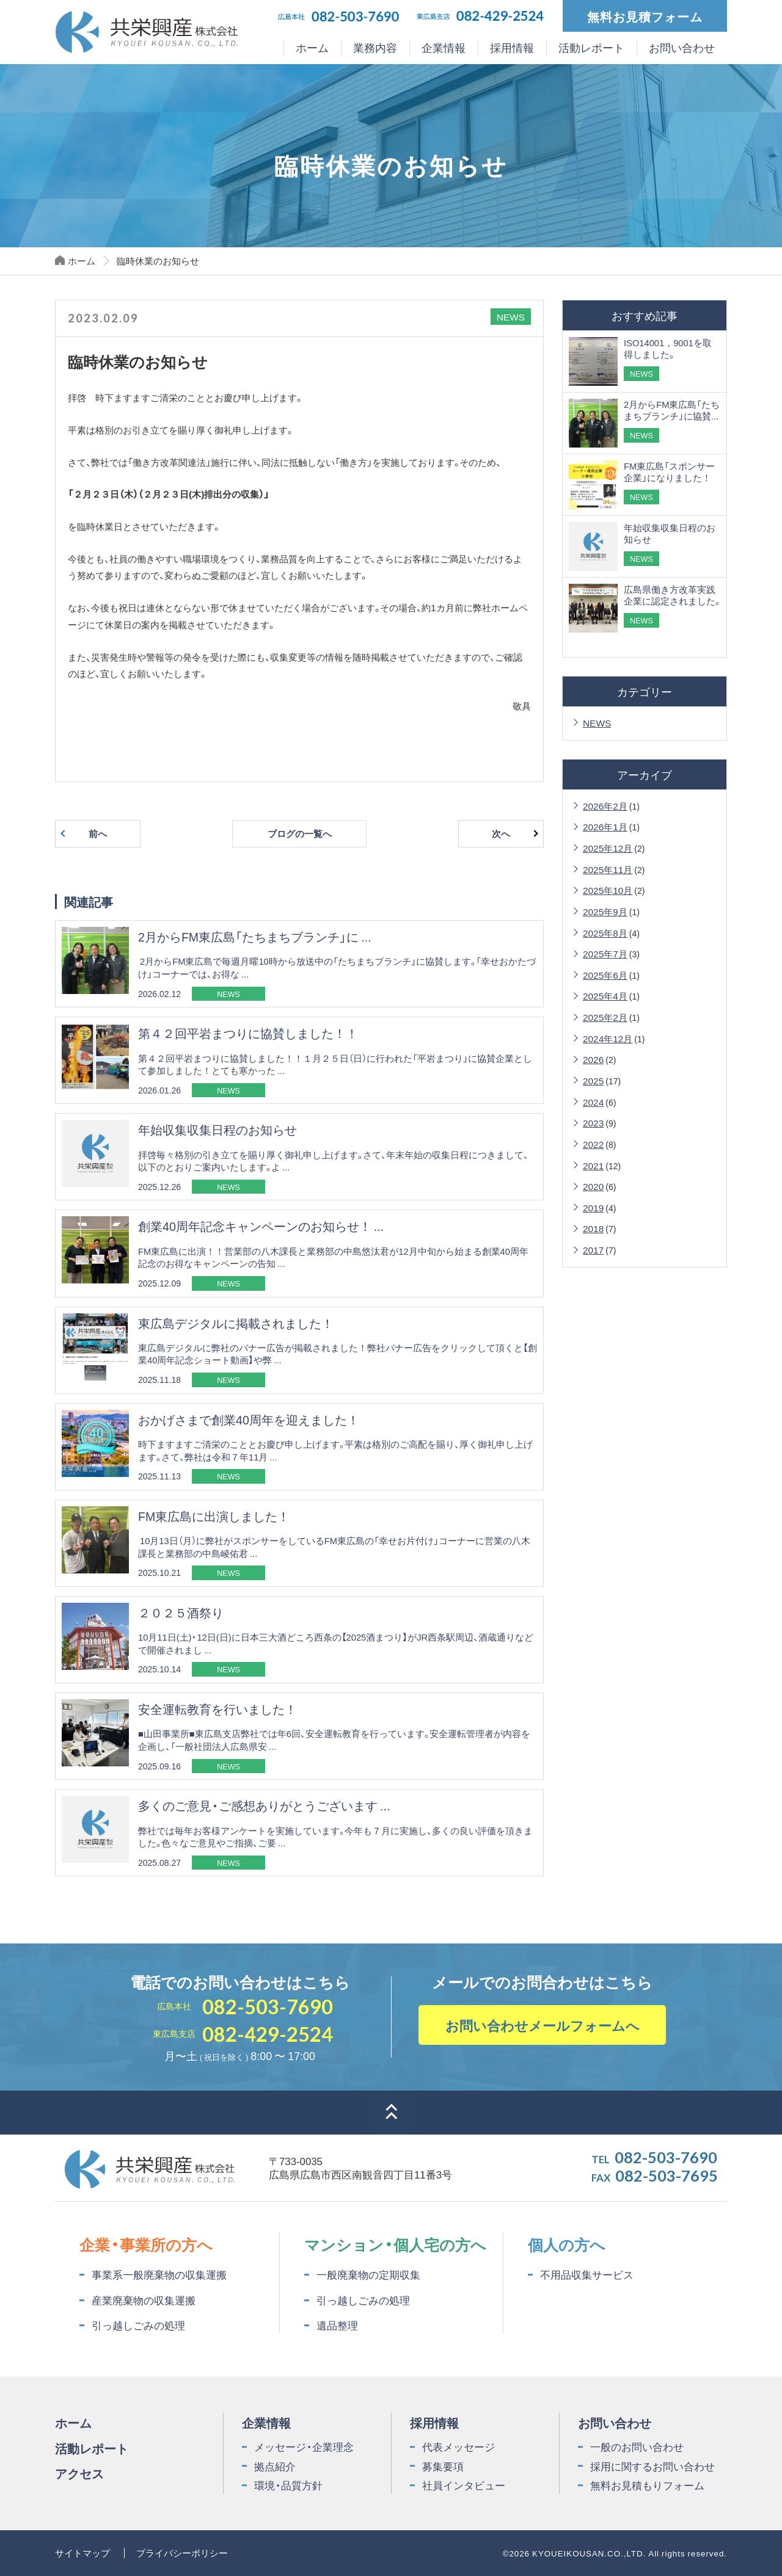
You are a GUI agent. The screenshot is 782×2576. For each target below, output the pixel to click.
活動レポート (591, 48)
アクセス (79, 2473)
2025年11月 (607, 869)
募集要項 (443, 2466)
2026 (593, 1059)
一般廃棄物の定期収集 (368, 2274)
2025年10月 (607, 890)
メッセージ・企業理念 (304, 2446)
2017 (593, 1250)
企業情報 (444, 48)
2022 (593, 1144)
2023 (593, 1123)
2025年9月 (605, 911)
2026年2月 (605, 806)
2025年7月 (605, 953)
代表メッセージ (458, 2446)
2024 (593, 1102)
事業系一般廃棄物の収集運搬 (159, 2274)
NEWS (597, 723)
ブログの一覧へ (300, 833)
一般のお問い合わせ (637, 2446)
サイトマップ (82, 2552)
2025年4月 (605, 996)
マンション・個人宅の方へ (395, 2244)
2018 (593, 1228)
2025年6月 (605, 975)
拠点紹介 (275, 2466)
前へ (98, 833)
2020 (593, 1186)
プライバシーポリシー (182, 2552)
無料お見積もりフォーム (647, 2485)
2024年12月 (607, 1038)
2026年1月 (605, 826)
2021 (593, 1165)
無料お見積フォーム (645, 16)
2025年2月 (605, 1017)
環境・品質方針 (288, 2485)
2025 (593, 1080)
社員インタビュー (463, 2485)
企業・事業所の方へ (146, 2244)
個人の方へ (566, 2244)
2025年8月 (605, 933)
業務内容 (375, 48)
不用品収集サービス (587, 2274)
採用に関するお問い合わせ (652, 2466)
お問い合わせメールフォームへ (542, 2025)
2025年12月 (607, 848)
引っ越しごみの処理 (138, 2325)
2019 (593, 1207)
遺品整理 (337, 2325)
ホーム (312, 48)
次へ (501, 833)
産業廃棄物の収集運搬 (144, 2300)
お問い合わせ (682, 48)
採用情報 (512, 48)
